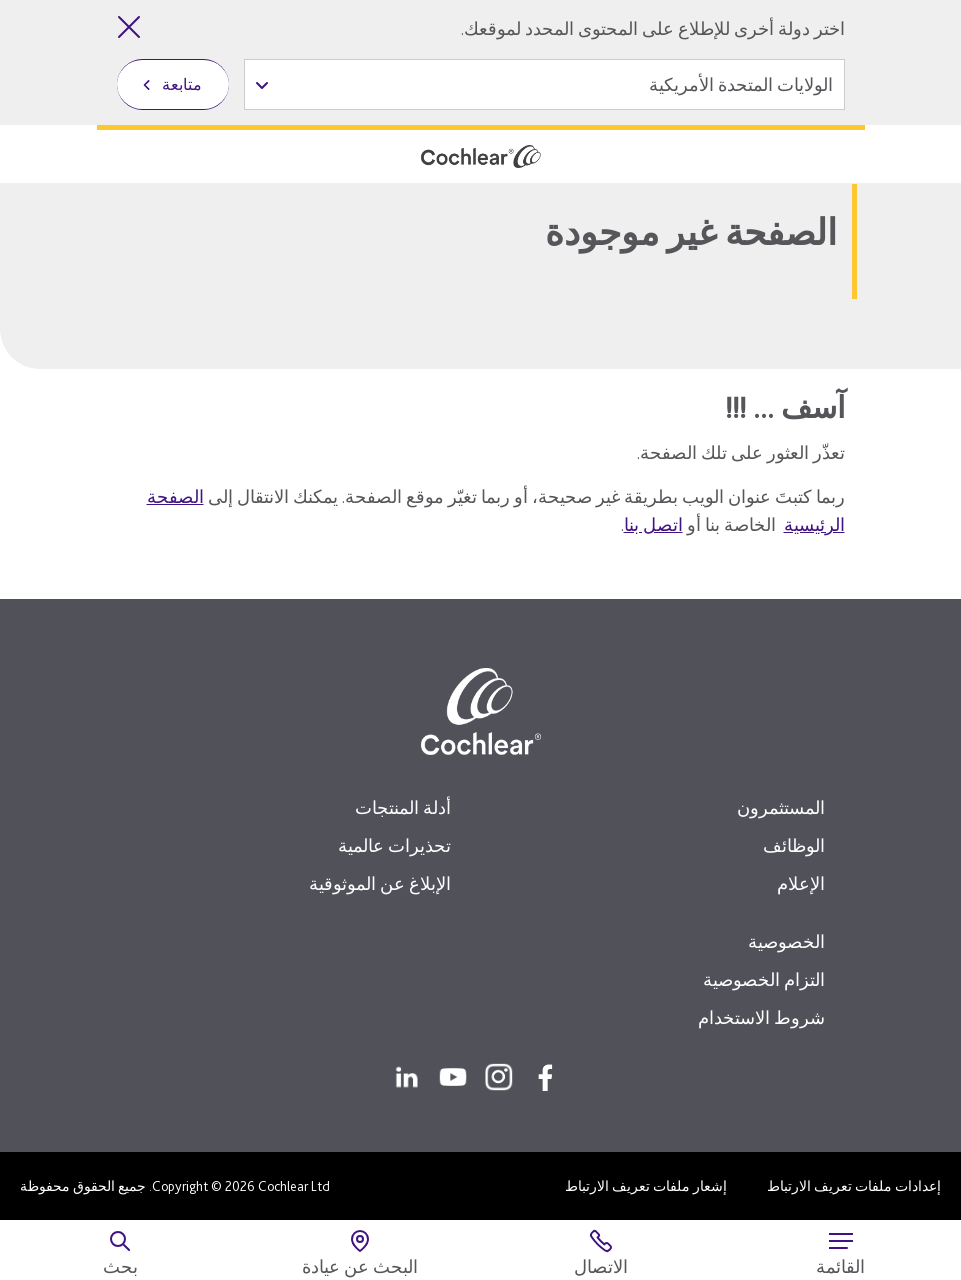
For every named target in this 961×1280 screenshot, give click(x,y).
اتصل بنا (653, 524)
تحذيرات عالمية (394, 845)
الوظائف (794, 845)
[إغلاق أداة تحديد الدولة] (129, 27)
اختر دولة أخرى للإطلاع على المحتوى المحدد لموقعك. (653, 28)
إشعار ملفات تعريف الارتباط (646, 1186)
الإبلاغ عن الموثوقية (380, 883)
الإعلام (801, 883)
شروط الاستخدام (761, 1017)
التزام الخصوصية (764, 979)
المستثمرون (781, 807)
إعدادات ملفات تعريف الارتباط (854, 1186)
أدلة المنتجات (403, 807)
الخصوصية (786, 941)
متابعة (182, 84)
